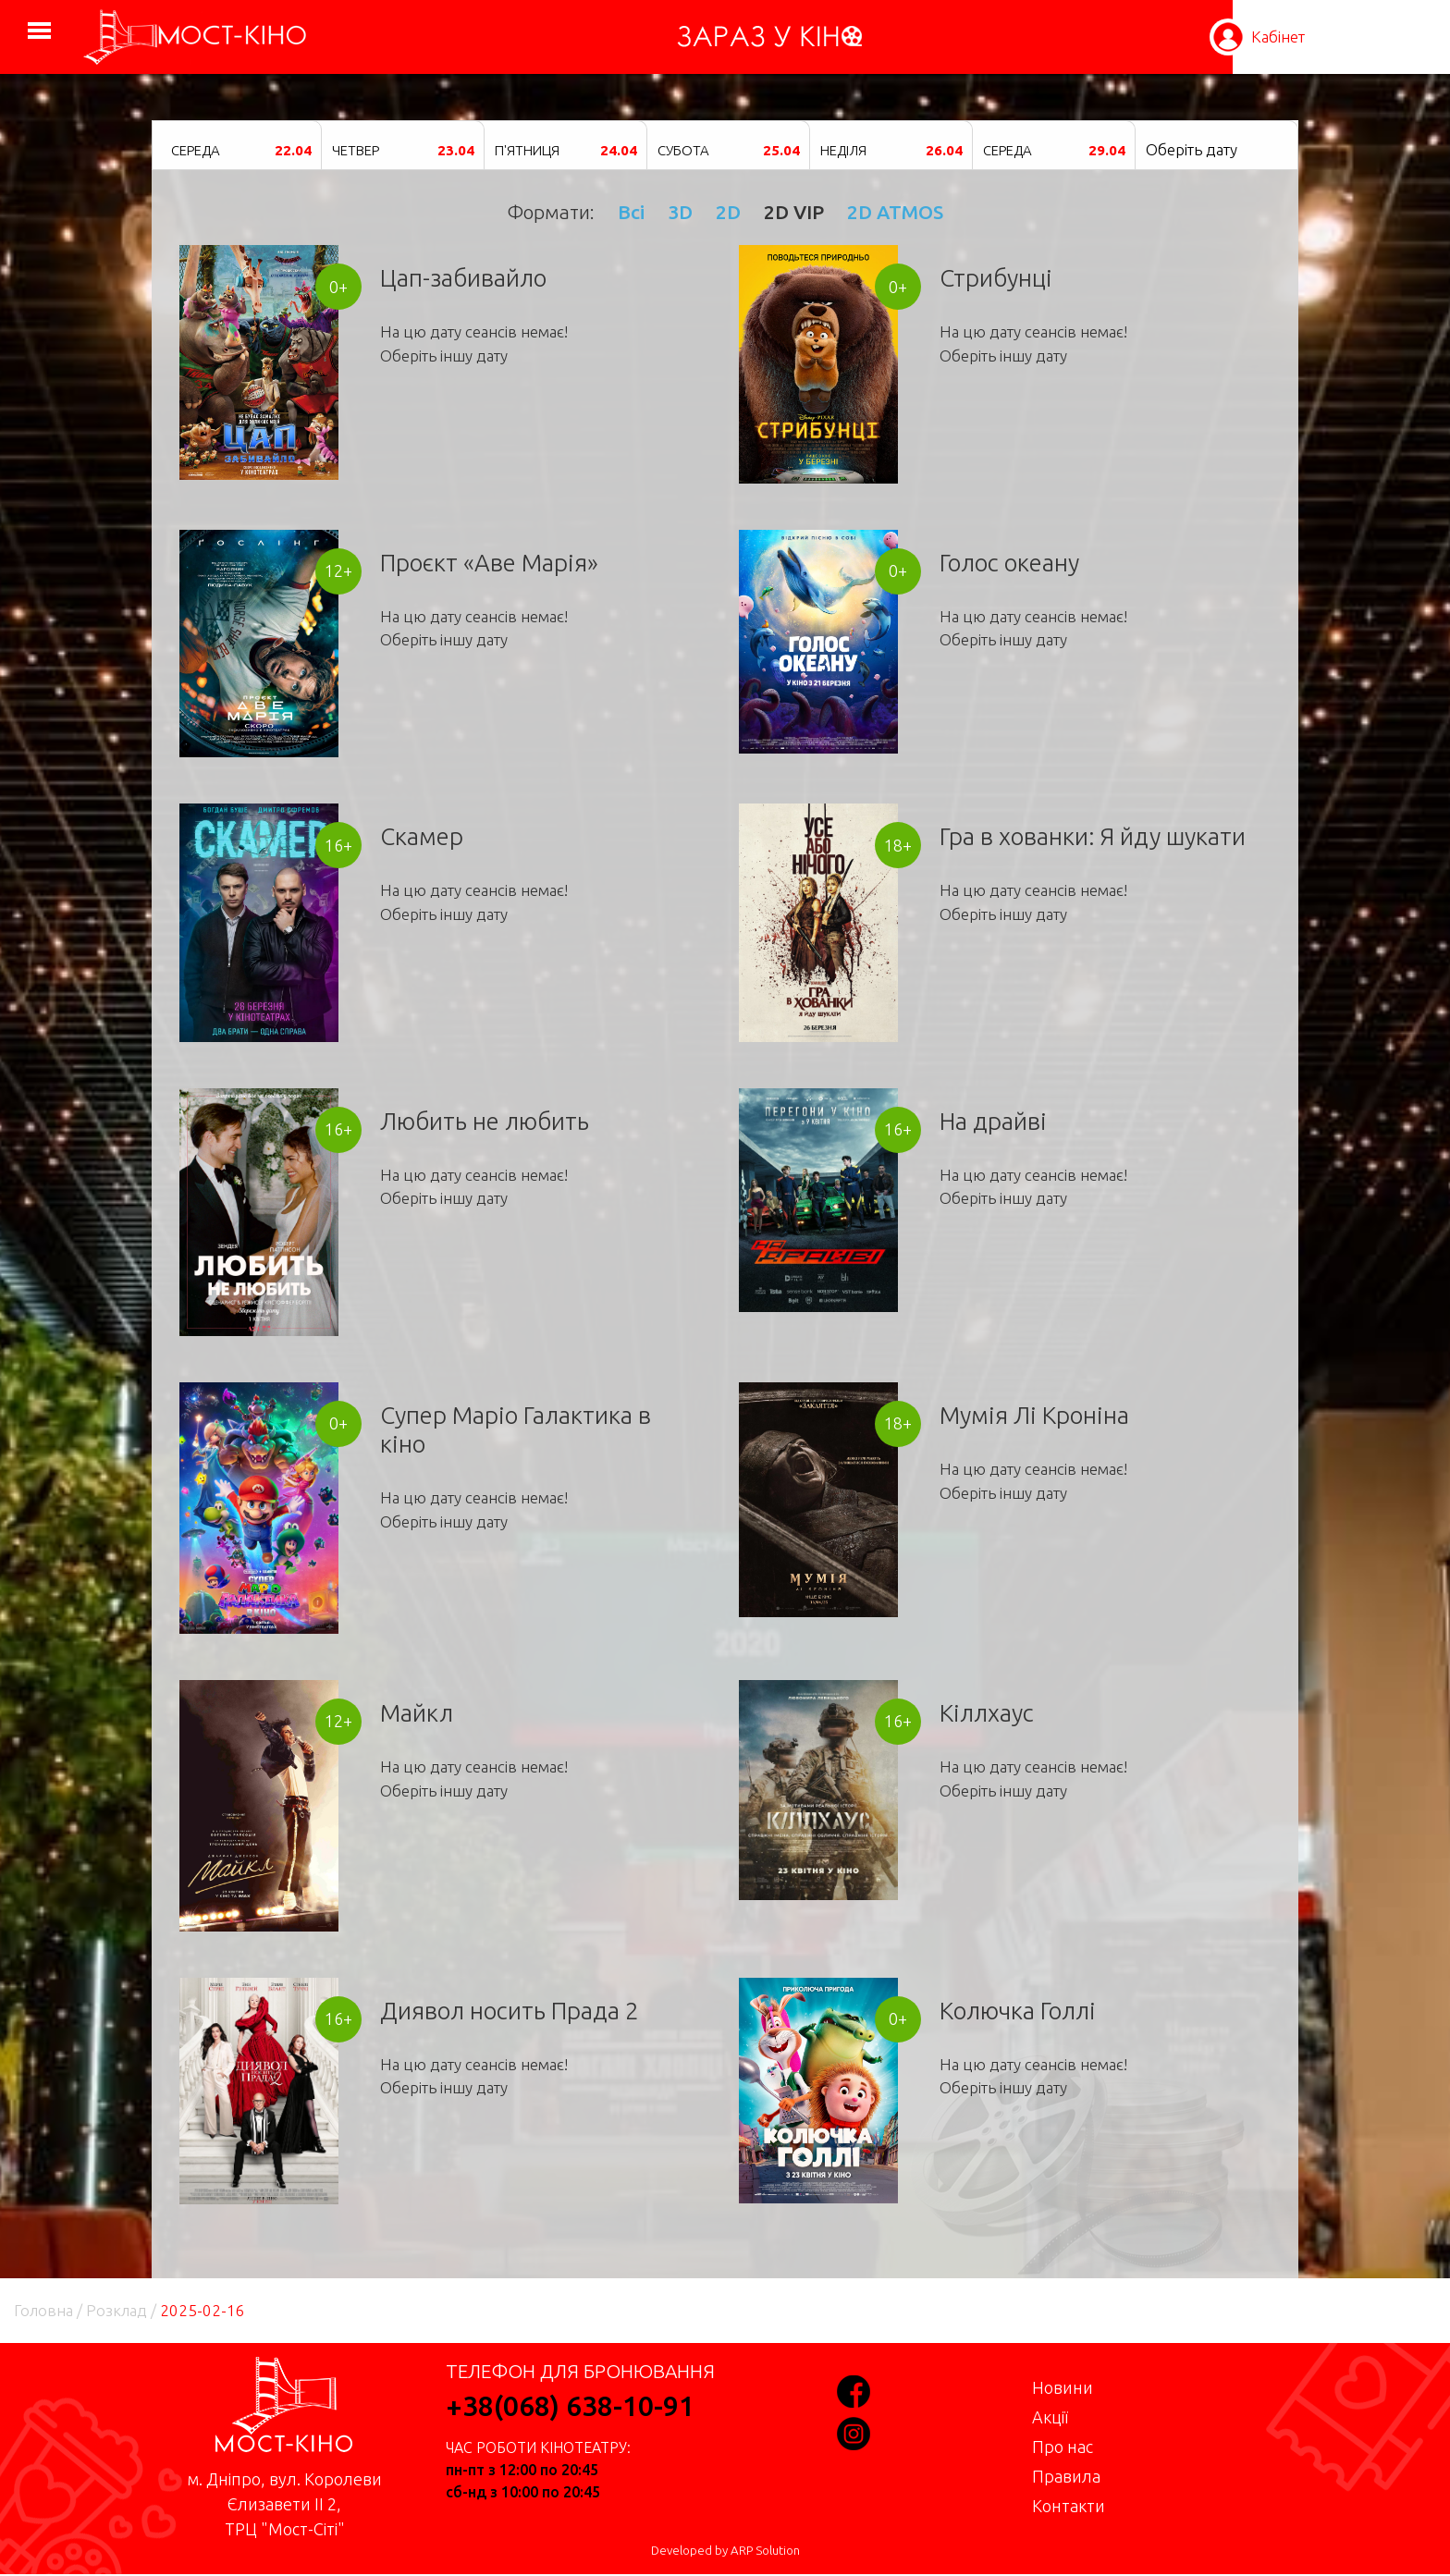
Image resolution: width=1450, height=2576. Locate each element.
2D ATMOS (895, 212)
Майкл (416, 1712)
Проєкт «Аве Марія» (489, 562)
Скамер (421, 836)
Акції (1050, 2417)
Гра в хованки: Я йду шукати (1093, 836)
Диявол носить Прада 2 (509, 2010)
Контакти (1068, 2505)
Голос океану (1009, 562)
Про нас (1062, 2446)
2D (728, 212)
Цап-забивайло (463, 277)
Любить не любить (484, 1121)
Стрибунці (996, 277)
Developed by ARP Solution (725, 2551)
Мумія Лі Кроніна (1034, 1415)
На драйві (993, 1121)
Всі (631, 212)
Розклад (116, 2310)
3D (680, 212)
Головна (43, 2310)
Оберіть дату (1191, 149)
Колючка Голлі (1018, 2010)
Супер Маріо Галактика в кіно (515, 1429)
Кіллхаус (987, 1712)
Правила (1066, 2476)
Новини (1062, 2387)
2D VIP (794, 212)
